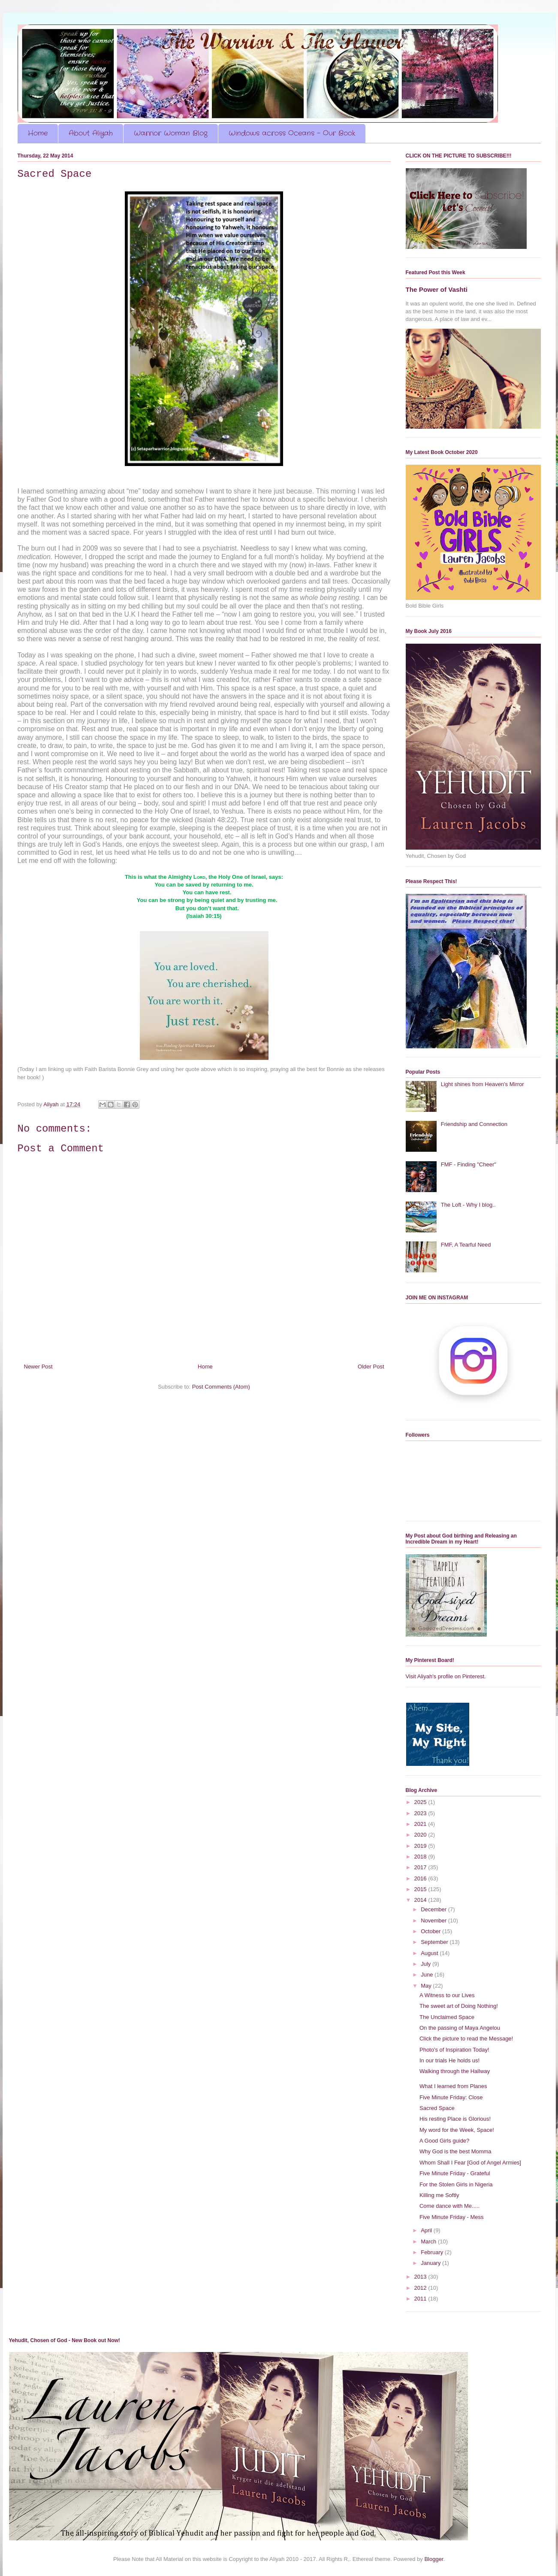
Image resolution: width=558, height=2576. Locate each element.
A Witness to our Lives (447, 1995)
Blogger (433, 2559)
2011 (421, 2298)
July (426, 1964)
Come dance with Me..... (449, 2206)
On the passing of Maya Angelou (459, 2028)
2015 (421, 1889)
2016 (421, 1878)
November (434, 1920)
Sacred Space (437, 2108)
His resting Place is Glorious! (455, 2119)
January (431, 2263)
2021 (421, 1824)
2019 (421, 1846)
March (429, 2241)
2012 (421, 2288)
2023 (421, 1813)
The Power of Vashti (437, 289)
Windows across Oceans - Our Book (292, 133)
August (430, 1953)
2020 (421, 1834)
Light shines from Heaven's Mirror (482, 1084)
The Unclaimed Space (446, 2017)
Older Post (371, 1366)
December (434, 1909)
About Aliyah (91, 133)
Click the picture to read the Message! (466, 2038)
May (427, 1986)
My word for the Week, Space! (456, 2130)
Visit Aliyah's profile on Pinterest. (446, 1676)
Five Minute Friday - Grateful (454, 2173)
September (435, 1942)
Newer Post (38, 1366)
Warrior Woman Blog (171, 133)
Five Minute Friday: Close (451, 2097)
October (431, 1931)
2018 (421, 1856)
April (427, 2230)
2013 (421, 2276)
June (427, 1974)
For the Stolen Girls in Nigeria (456, 2184)
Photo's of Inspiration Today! (454, 2049)
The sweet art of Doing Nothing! (458, 2006)
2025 (421, 1802)
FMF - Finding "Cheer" (468, 1164)
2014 (421, 1900)
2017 (421, 1867)
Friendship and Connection (474, 1124)
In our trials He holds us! (449, 2060)
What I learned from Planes (453, 2086)
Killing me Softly (439, 2195)
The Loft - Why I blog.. (468, 1205)
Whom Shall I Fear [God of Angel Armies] (470, 2162)
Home (38, 133)
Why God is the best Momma (455, 2151)
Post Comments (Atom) (221, 1386)
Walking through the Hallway (454, 2071)
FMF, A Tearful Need (466, 1244)
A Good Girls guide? (444, 2140)
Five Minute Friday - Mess (451, 2217)
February (433, 2252)
